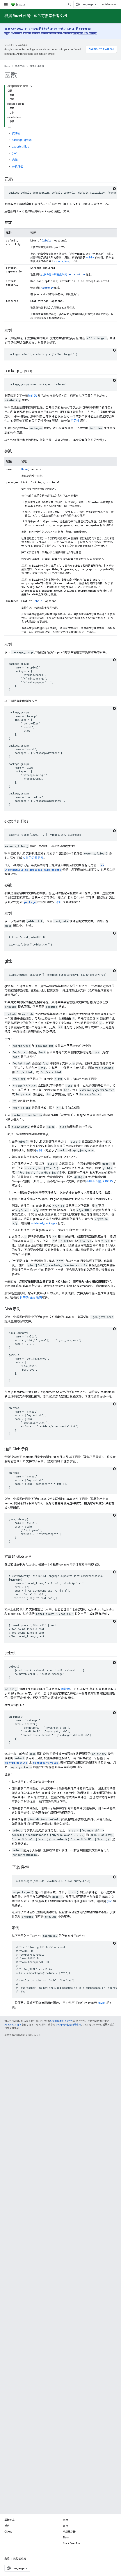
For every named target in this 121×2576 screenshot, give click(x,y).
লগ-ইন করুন (109, 4)
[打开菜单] (6, 4)
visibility (90, 257)
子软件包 (18, 166)
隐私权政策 (19, 2558)
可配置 (65, 1689)
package (30, 902)
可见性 (75, 421)
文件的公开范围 (33, 858)
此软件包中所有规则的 (63, 274)
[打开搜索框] (69, 4)
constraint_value (45, 1762)
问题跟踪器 (69, 2531)
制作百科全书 (36, 66)
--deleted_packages (44, 1223)
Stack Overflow (71, 2543)
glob (14, 153)
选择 (15, 160)
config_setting (16, 1762)
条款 (7, 2558)
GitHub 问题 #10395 (99, 1181)
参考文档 (20, 66)
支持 (65, 2525)
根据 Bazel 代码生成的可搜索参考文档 (35, 16)
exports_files (20, 146)
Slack (66, 2537)
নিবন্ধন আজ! (83, 28)
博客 (7, 2525)
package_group (22, 140)
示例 (39, 1150)
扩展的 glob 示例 (31, 1298)
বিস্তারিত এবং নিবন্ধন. (85, 33)
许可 (59, 902)
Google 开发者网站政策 (68, 2024)
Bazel (7, 66)
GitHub (8, 2531)
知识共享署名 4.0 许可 (61, 2021)
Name (24, 469)
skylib (101, 2003)
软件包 (16, 133)
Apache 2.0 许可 (13, 2024)
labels (46, 240)
